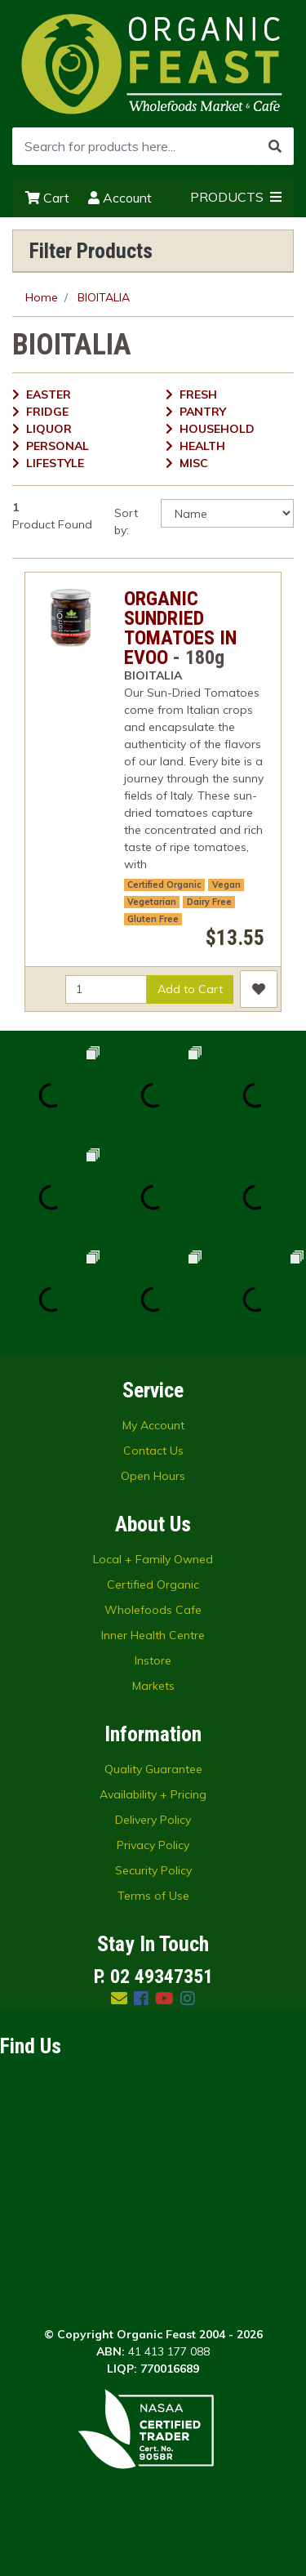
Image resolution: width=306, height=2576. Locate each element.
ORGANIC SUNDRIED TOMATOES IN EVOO (180, 628)
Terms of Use (153, 1895)
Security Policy (153, 1870)
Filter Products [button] (91, 250)
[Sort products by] (227, 513)
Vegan (226, 884)
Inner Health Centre (153, 1635)
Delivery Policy (153, 1819)
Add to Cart (190, 989)
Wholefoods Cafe (153, 1609)
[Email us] (119, 1998)
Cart (47, 197)
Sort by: (126, 521)
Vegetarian (151, 901)
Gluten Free (153, 919)
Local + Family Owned (153, 1559)
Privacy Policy (153, 1845)
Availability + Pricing (153, 1794)
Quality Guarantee (153, 1769)
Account (120, 197)
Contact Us (153, 1450)
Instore (153, 1660)
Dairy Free (209, 901)
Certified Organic (164, 884)
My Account (153, 1425)
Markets (153, 1685)
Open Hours (153, 1475)
